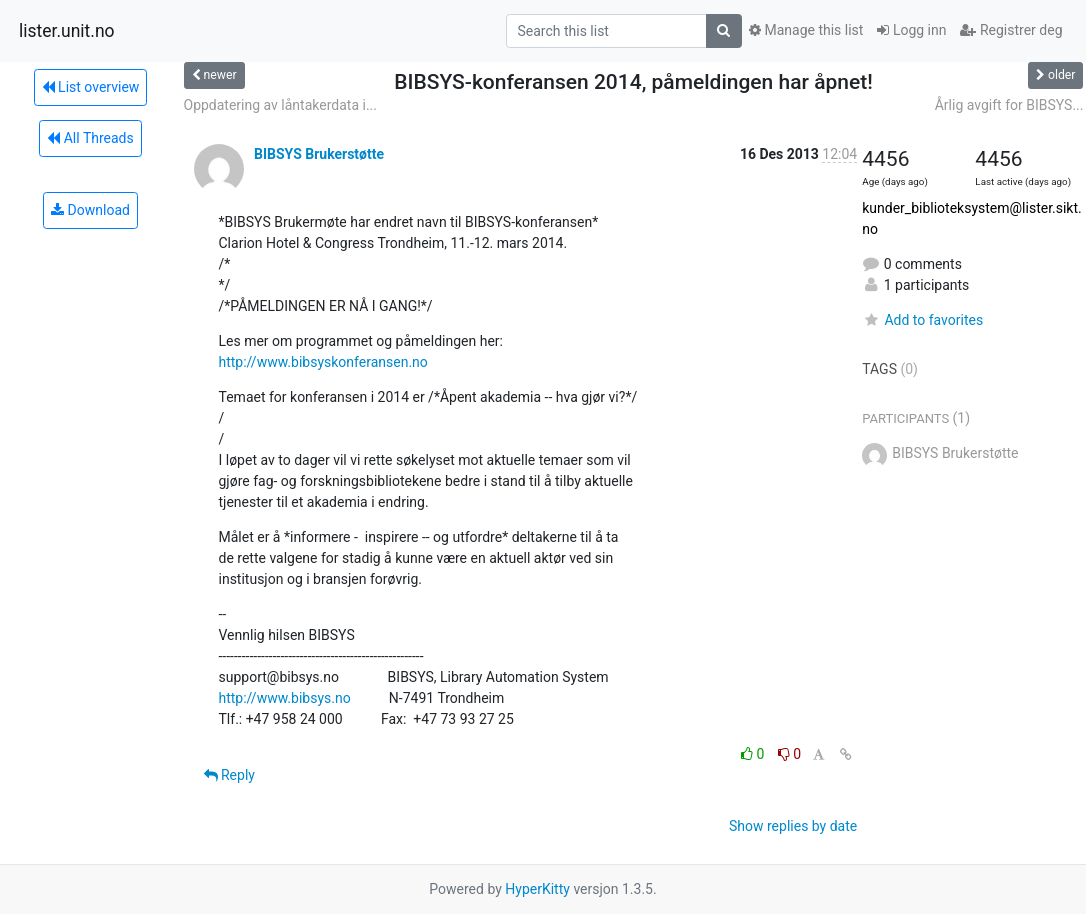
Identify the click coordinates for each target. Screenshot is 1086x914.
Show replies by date (793, 826)
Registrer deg (1011, 30)
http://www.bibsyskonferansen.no (323, 362)
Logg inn (911, 30)
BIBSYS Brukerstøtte (319, 154)
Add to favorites (922, 320)
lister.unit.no (67, 31)
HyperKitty (537, 889)
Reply (229, 775)
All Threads (90, 138)
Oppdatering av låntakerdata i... (280, 105)
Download (90, 210)
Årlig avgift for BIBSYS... (1009, 105)
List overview (91, 87)
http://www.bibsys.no (285, 698)
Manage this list (806, 30)
